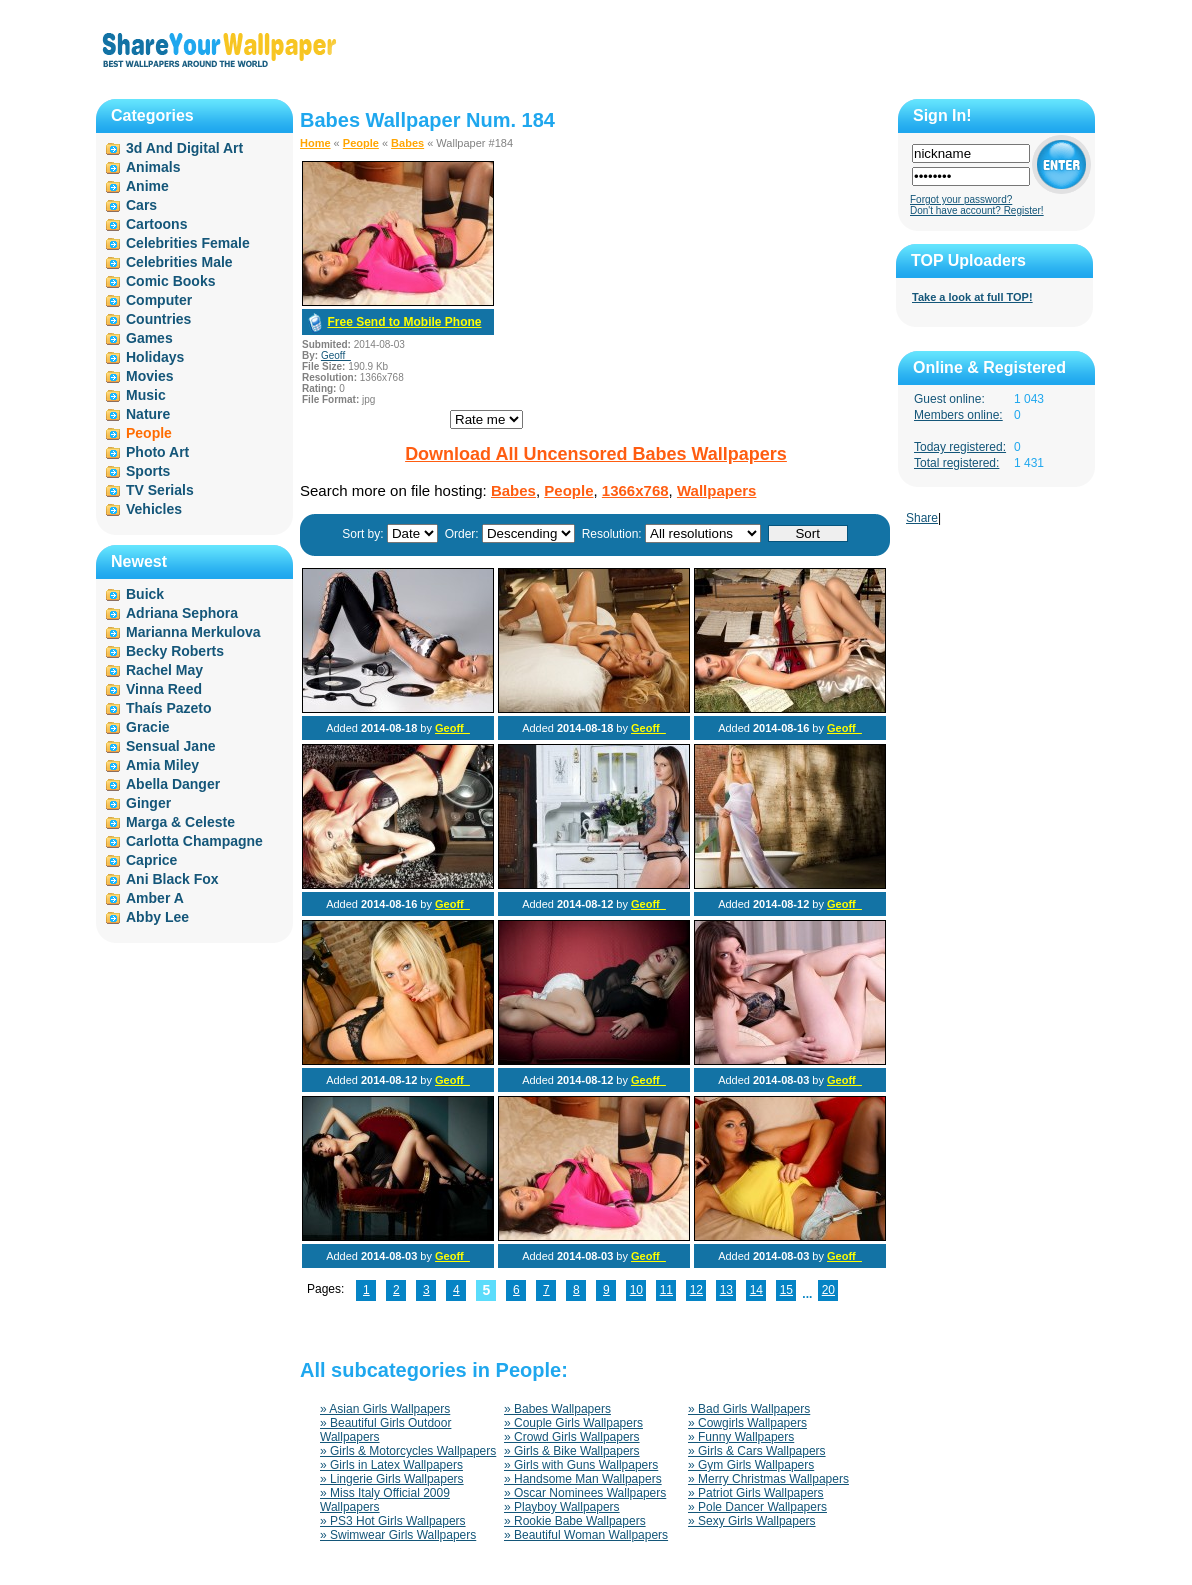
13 (726, 1290)
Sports (148, 471)
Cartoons (156, 224)
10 (636, 1290)
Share (922, 518)
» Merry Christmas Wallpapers (768, 1479)
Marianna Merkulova (193, 632)
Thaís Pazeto (169, 708)
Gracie (148, 727)
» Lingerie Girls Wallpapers (392, 1479)
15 (786, 1290)
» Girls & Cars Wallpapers (757, 1451)
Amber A (155, 898)
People (361, 143)
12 (696, 1290)
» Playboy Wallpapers (562, 1507)
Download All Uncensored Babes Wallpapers (596, 454)
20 (828, 1290)
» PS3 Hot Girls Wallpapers (393, 1521)
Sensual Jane (171, 746)
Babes (407, 143)
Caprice (151, 860)
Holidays (155, 357)
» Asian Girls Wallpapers (385, 1409)
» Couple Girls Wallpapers (573, 1423)
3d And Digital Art (184, 148)
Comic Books (170, 281)
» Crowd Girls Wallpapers (572, 1437)
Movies (149, 376)
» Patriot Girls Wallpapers (756, 1493)
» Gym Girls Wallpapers (751, 1465)
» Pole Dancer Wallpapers (757, 1507)
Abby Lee (157, 917)
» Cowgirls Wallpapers (747, 1423)
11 (666, 1290)
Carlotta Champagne (194, 841)
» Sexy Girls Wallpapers (752, 1521)
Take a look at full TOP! (972, 297)
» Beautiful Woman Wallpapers (586, 1535)
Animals (153, 167)
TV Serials (160, 490)
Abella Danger (173, 784)
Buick (145, 594)
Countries (158, 319)
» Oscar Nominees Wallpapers (585, 1493)
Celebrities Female (188, 243)
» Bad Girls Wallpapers (749, 1409)
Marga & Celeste (180, 822)
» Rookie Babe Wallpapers (575, 1521)
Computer (159, 300)
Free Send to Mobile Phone (404, 322)
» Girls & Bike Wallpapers (572, 1451)
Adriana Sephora (182, 613)
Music (146, 395)
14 (756, 1290)
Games (149, 338)
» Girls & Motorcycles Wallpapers (408, 1451)
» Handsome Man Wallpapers (583, 1479)
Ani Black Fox (172, 879)
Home (315, 143)
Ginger (148, 803)
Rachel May (164, 670)
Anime (147, 186)
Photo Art (157, 452)
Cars (141, 205)
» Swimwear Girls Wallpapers (398, 1535)
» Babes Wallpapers (557, 1409)
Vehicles (154, 509)
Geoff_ (336, 355)
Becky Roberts (175, 651)
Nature (148, 414)
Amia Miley (162, 765)
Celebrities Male (179, 262)
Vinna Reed (164, 689)
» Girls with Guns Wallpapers (581, 1465)
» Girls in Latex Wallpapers (391, 1465)
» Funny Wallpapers (741, 1437)
